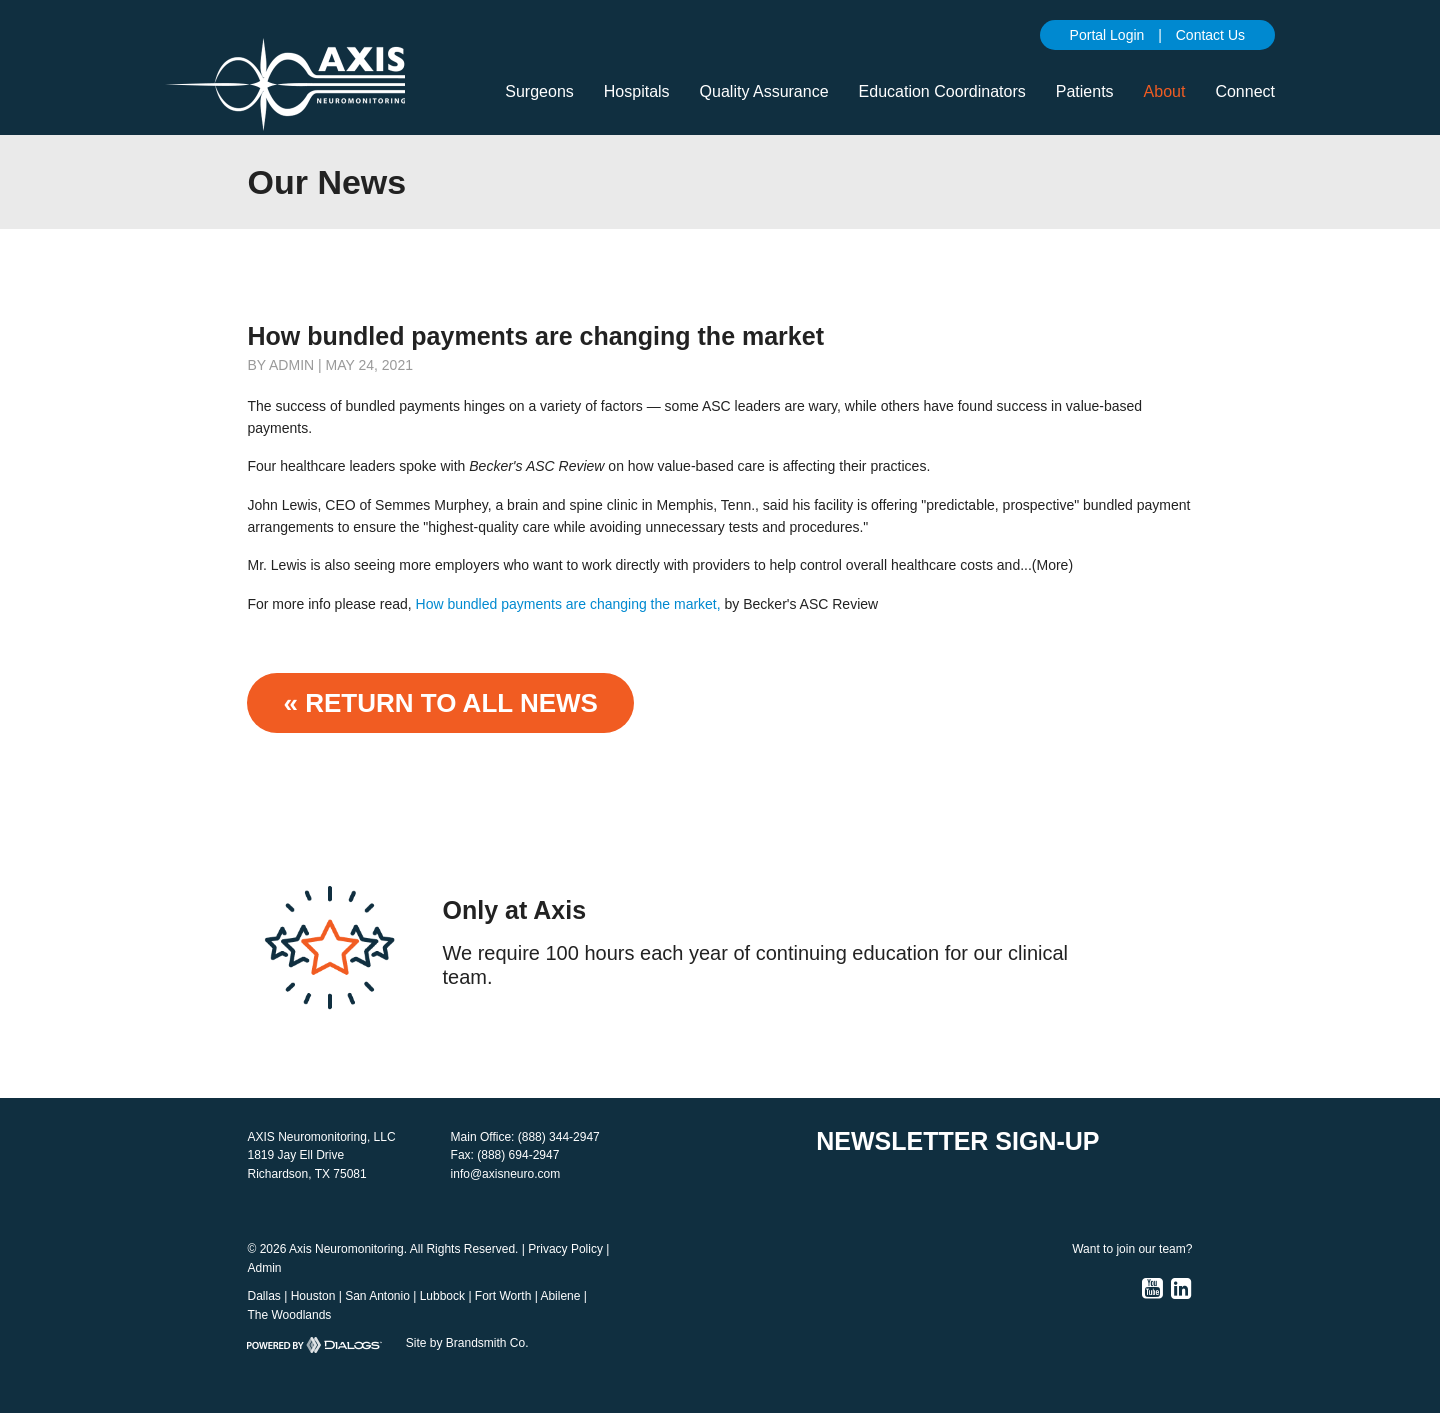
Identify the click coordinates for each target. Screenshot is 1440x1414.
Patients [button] (1085, 91)
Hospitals (637, 91)
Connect (1245, 91)
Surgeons (539, 91)
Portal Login (1107, 35)
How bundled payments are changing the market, (568, 604)
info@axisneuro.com (506, 1174)
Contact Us (1210, 35)
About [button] (1165, 91)
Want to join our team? (1132, 1249)
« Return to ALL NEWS (440, 703)
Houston (313, 1296)
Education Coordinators (942, 91)
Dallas (263, 1296)
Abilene (560, 1296)
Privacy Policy (565, 1249)
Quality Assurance (764, 91)
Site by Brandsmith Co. (467, 1343)
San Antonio (377, 1296)
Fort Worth (503, 1296)
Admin (264, 1268)
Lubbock (442, 1296)
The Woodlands (289, 1315)
